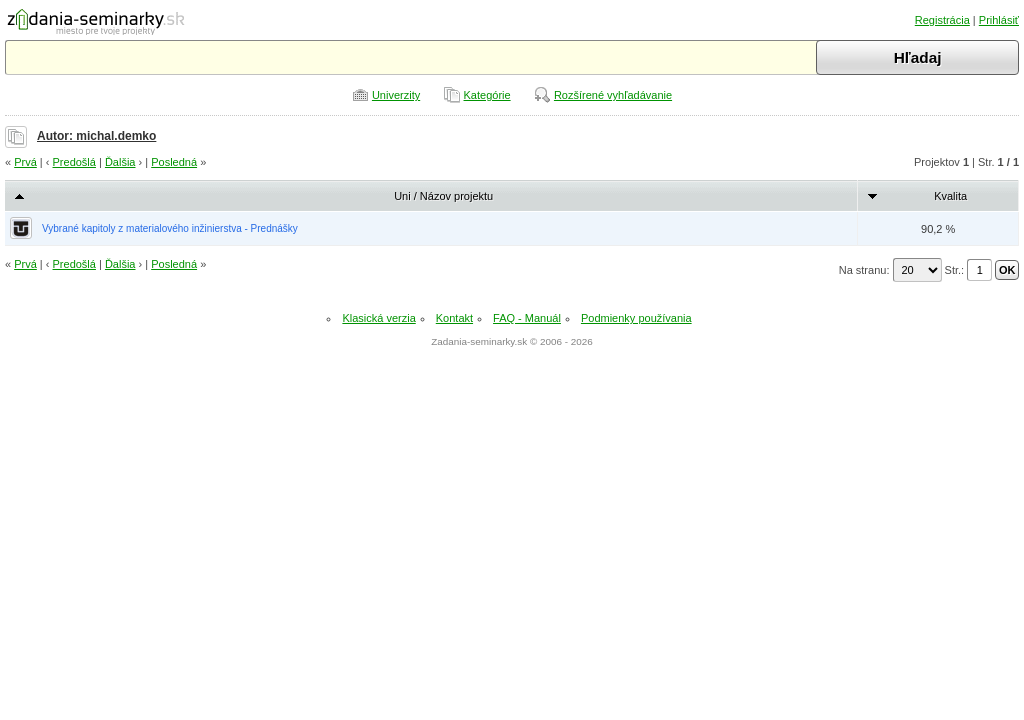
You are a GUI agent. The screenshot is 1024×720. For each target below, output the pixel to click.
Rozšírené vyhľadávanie (613, 95)
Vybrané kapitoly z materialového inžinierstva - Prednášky (170, 228)
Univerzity (396, 95)
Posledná (174, 162)
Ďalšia (120, 162)
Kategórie (487, 95)
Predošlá (74, 162)
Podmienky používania (636, 318)
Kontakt (454, 318)
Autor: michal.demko (96, 136)
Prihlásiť (999, 20)
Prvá (25, 162)
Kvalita (950, 196)
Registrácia (942, 20)
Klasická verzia (378, 318)
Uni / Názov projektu (443, 196)
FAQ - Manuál (527, 318)
